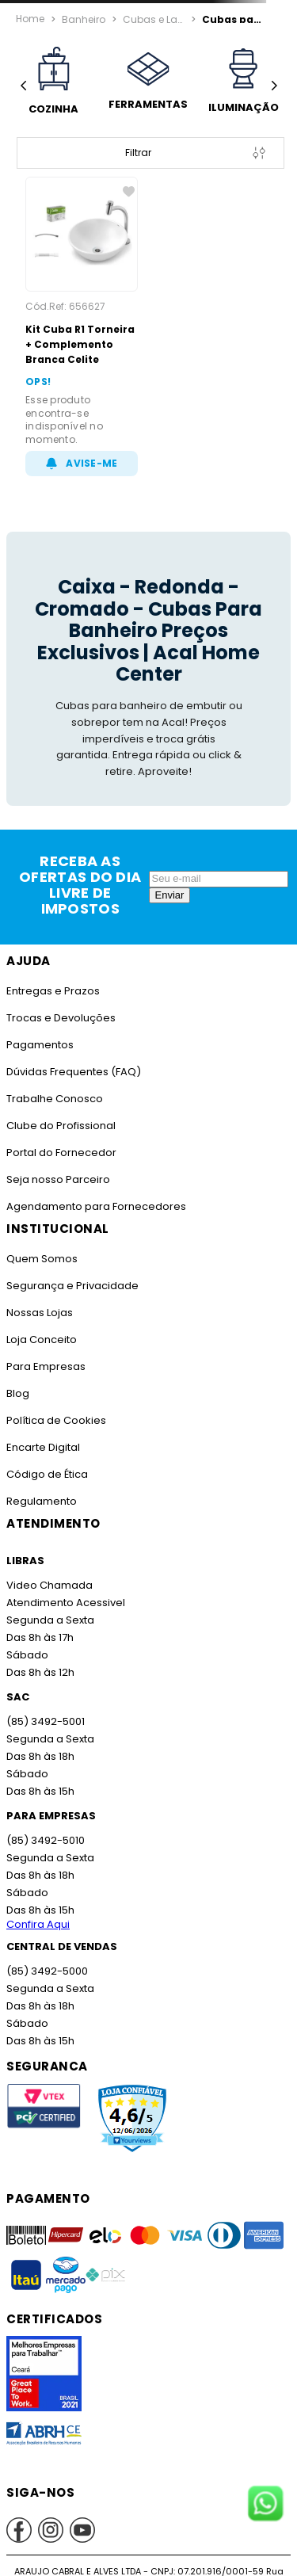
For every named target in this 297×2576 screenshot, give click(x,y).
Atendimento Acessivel (64, 1602)
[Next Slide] (273, 86)
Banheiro (83, 18)
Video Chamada (48, 1585)
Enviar (170, 895)
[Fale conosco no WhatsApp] (265, 2504)
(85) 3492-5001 (44, 1721)
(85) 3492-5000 (46, 1971)
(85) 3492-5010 (44, 1840)
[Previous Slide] (23, 86)
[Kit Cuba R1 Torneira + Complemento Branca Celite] (81, 326)
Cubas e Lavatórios (154, 18)
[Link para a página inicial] (30, 19)
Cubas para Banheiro (233, 18)
